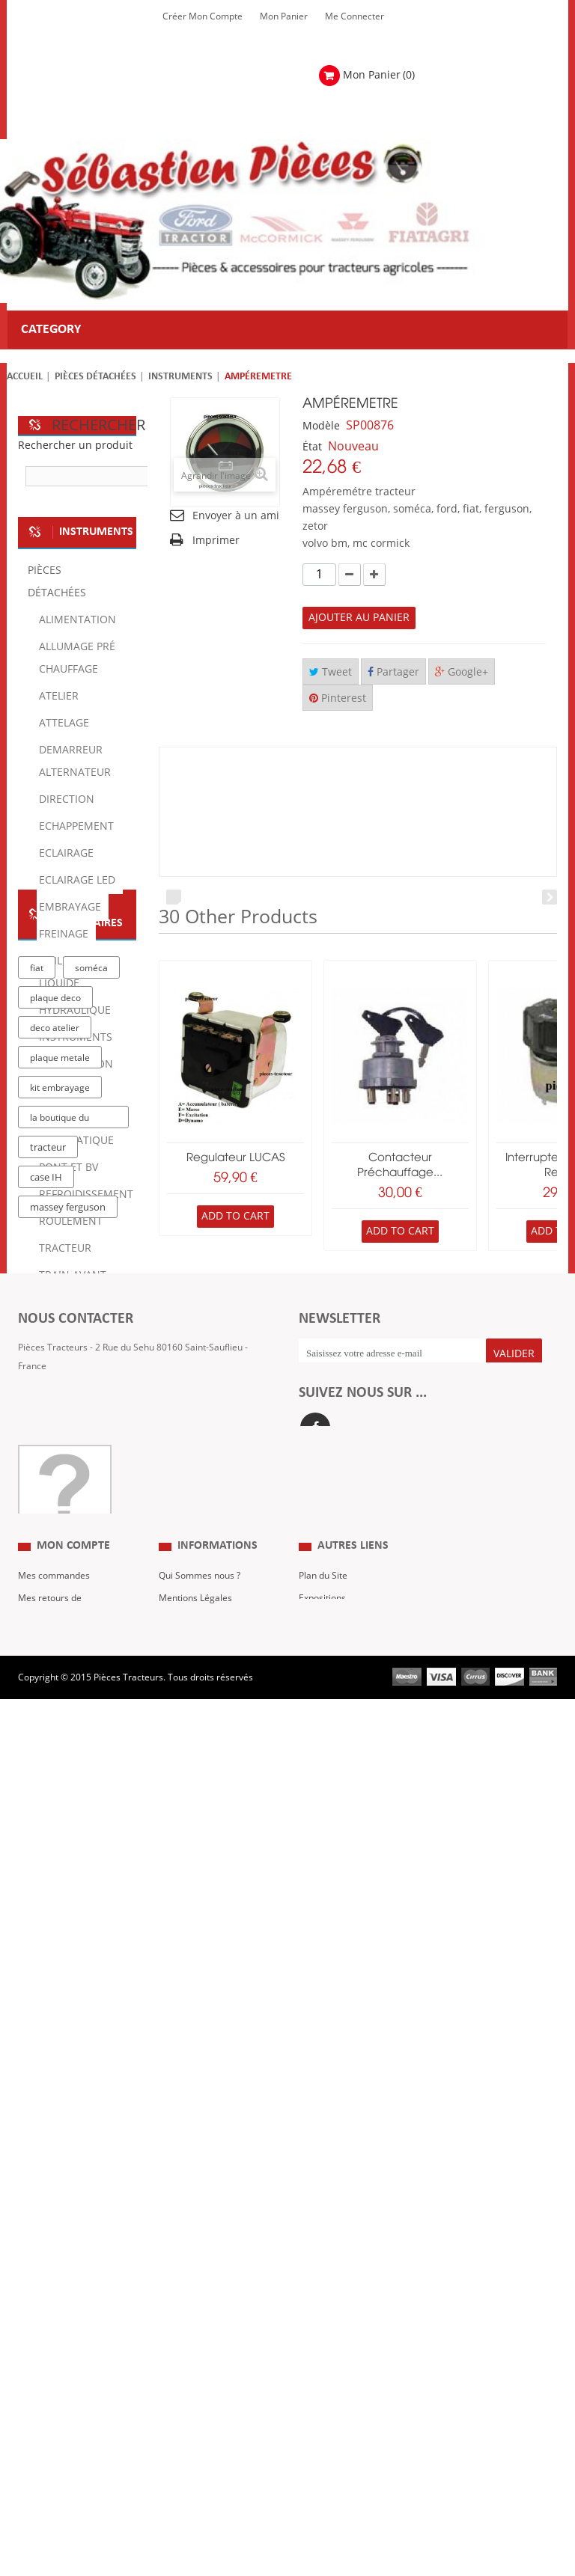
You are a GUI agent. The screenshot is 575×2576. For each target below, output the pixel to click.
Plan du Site (323, 2342)
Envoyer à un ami (235, 516)
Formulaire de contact (78, 2136)
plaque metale (60, 1838)
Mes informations (54, 2432)
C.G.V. (171, 2387)
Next (549, 897)
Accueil (25, 376)
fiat (36, 1748)
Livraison (177, 2410)
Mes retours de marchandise (50, 2376)
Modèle (321, 426)
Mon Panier (284, 16)
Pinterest (337, 698)
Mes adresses (47, 2410)
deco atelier (54, 1808)
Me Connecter (354, 16)
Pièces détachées (95, 376)
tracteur (48, 1928)
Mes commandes (54, 2342)
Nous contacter (330, 2410)
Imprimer (216, 540)
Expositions (322, 2365)
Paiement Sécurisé (198, 2432)
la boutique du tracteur (59, 1901)
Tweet (330, 672)
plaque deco (55, 1778)
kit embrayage (60, 1868)
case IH (46, 1958)
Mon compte (73, 2313)
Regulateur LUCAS (235, 1158)
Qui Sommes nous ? (199, 2342)
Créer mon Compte (202, 16)
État (312, 447)
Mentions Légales (195, 2365)
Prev (173, 897)
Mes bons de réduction (65, 2455)
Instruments (180, 376)
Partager (393, 672)
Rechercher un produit (75, 445)
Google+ (461, 672)
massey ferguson (68, 1988)
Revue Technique (334, 2387)
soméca (91, 1748)
